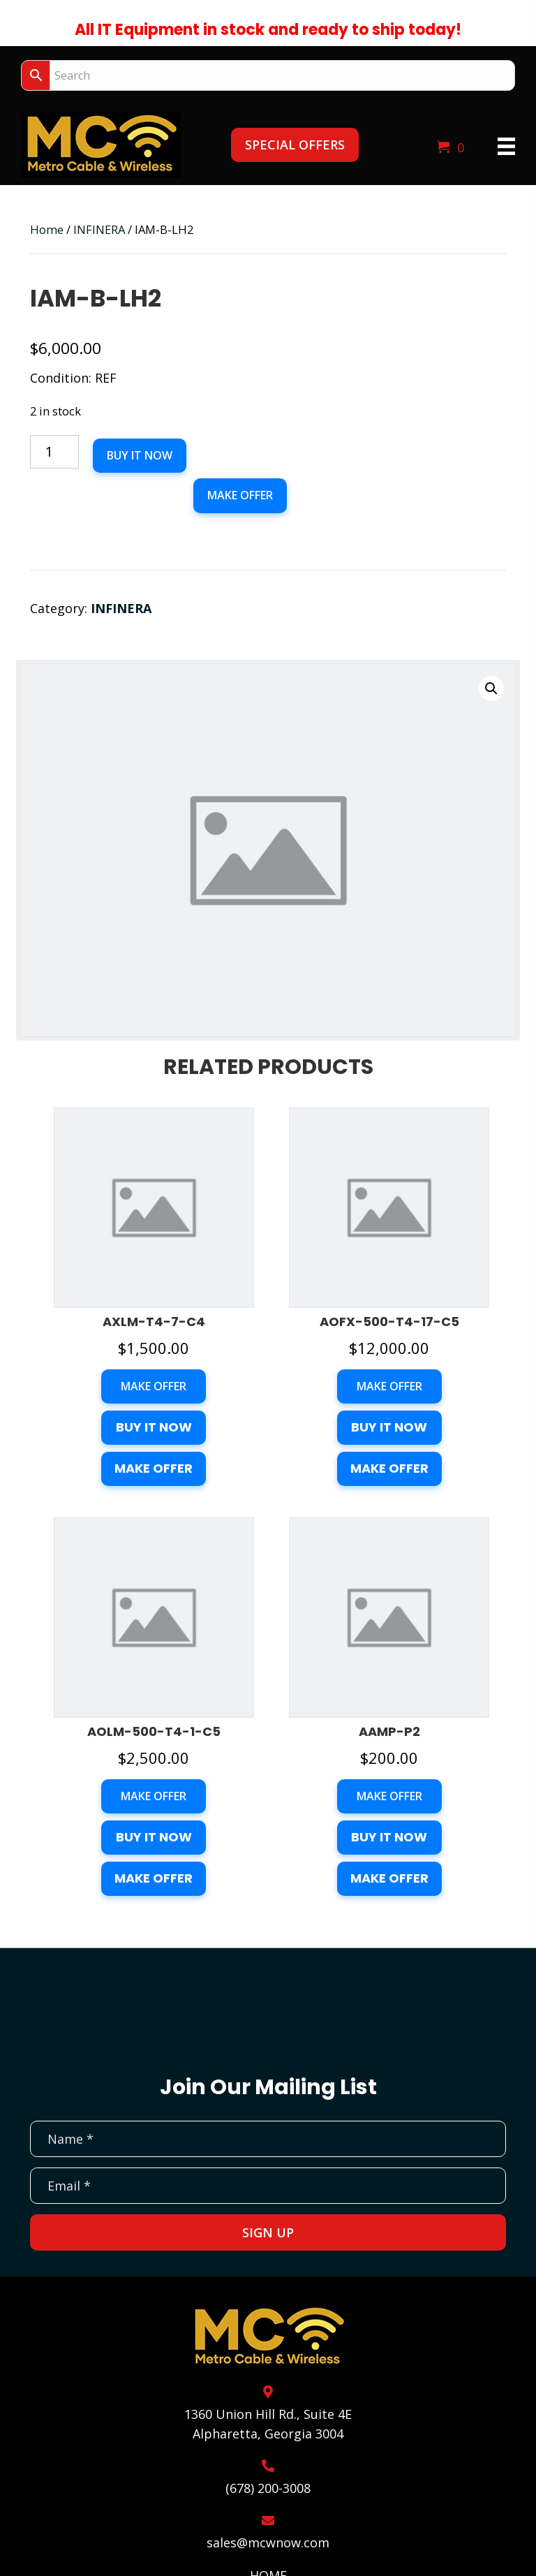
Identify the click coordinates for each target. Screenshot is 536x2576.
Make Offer (240, 495)
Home (47, 229)
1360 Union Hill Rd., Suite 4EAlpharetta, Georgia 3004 (268, 2424)
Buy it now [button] (154, 1427)
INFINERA (99, 229)
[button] (295, 145)
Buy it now (139, 455)
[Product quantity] (54, 452)
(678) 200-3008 (268, 2488)
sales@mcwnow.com (268, 2542)
